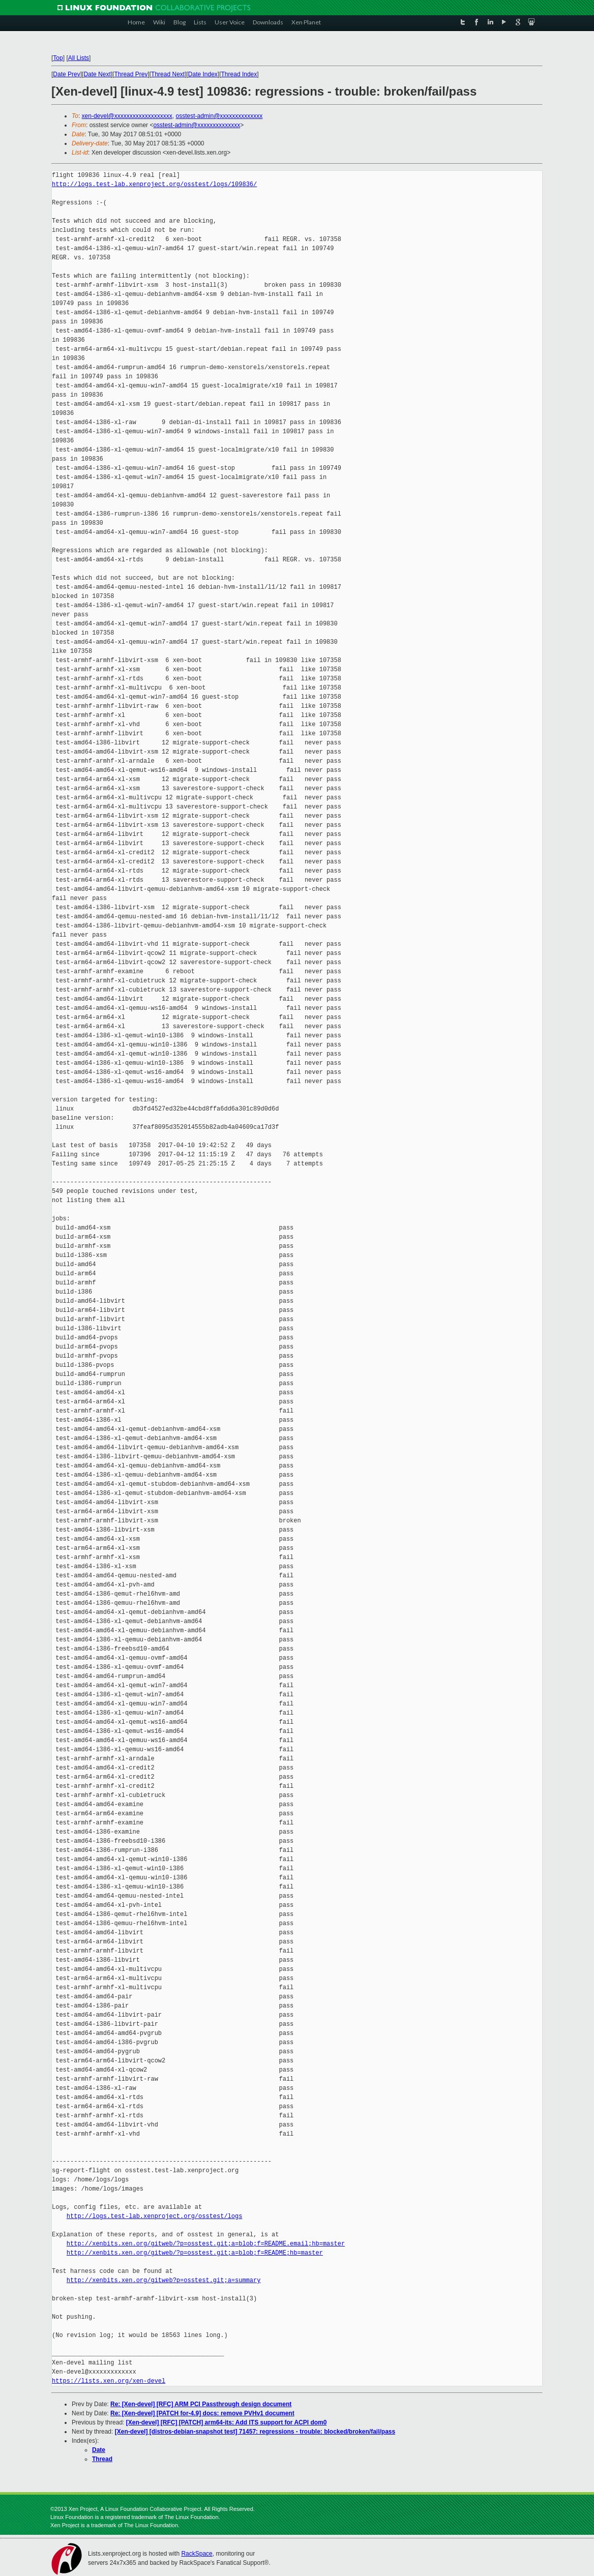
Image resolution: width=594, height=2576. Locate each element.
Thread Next (168, 74)
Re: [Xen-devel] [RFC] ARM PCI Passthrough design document (200, 2404)
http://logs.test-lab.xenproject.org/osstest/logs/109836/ (154, 184)
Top (58, 58)
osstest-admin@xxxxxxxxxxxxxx (218, 115)
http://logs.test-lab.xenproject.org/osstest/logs (155, 2216)
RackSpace (196, 2553)
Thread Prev (130, 74)
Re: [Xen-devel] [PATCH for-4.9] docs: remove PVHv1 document (202, 2413)
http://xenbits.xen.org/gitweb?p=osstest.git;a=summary (164, 2280)
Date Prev (66, 74)
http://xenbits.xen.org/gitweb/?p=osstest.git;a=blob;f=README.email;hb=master (206, 2243)
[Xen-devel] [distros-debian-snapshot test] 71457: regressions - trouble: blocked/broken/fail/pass (255, 2431)
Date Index (203, 74)
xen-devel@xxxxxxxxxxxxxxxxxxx (127, 115)
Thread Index (239, 74)
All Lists (78, 58)
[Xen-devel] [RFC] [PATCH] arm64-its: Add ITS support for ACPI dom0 (226, 2422)
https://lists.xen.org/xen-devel (108, 2381)
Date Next (96, 74)
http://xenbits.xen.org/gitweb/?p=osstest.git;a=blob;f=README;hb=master (195, 2253)
